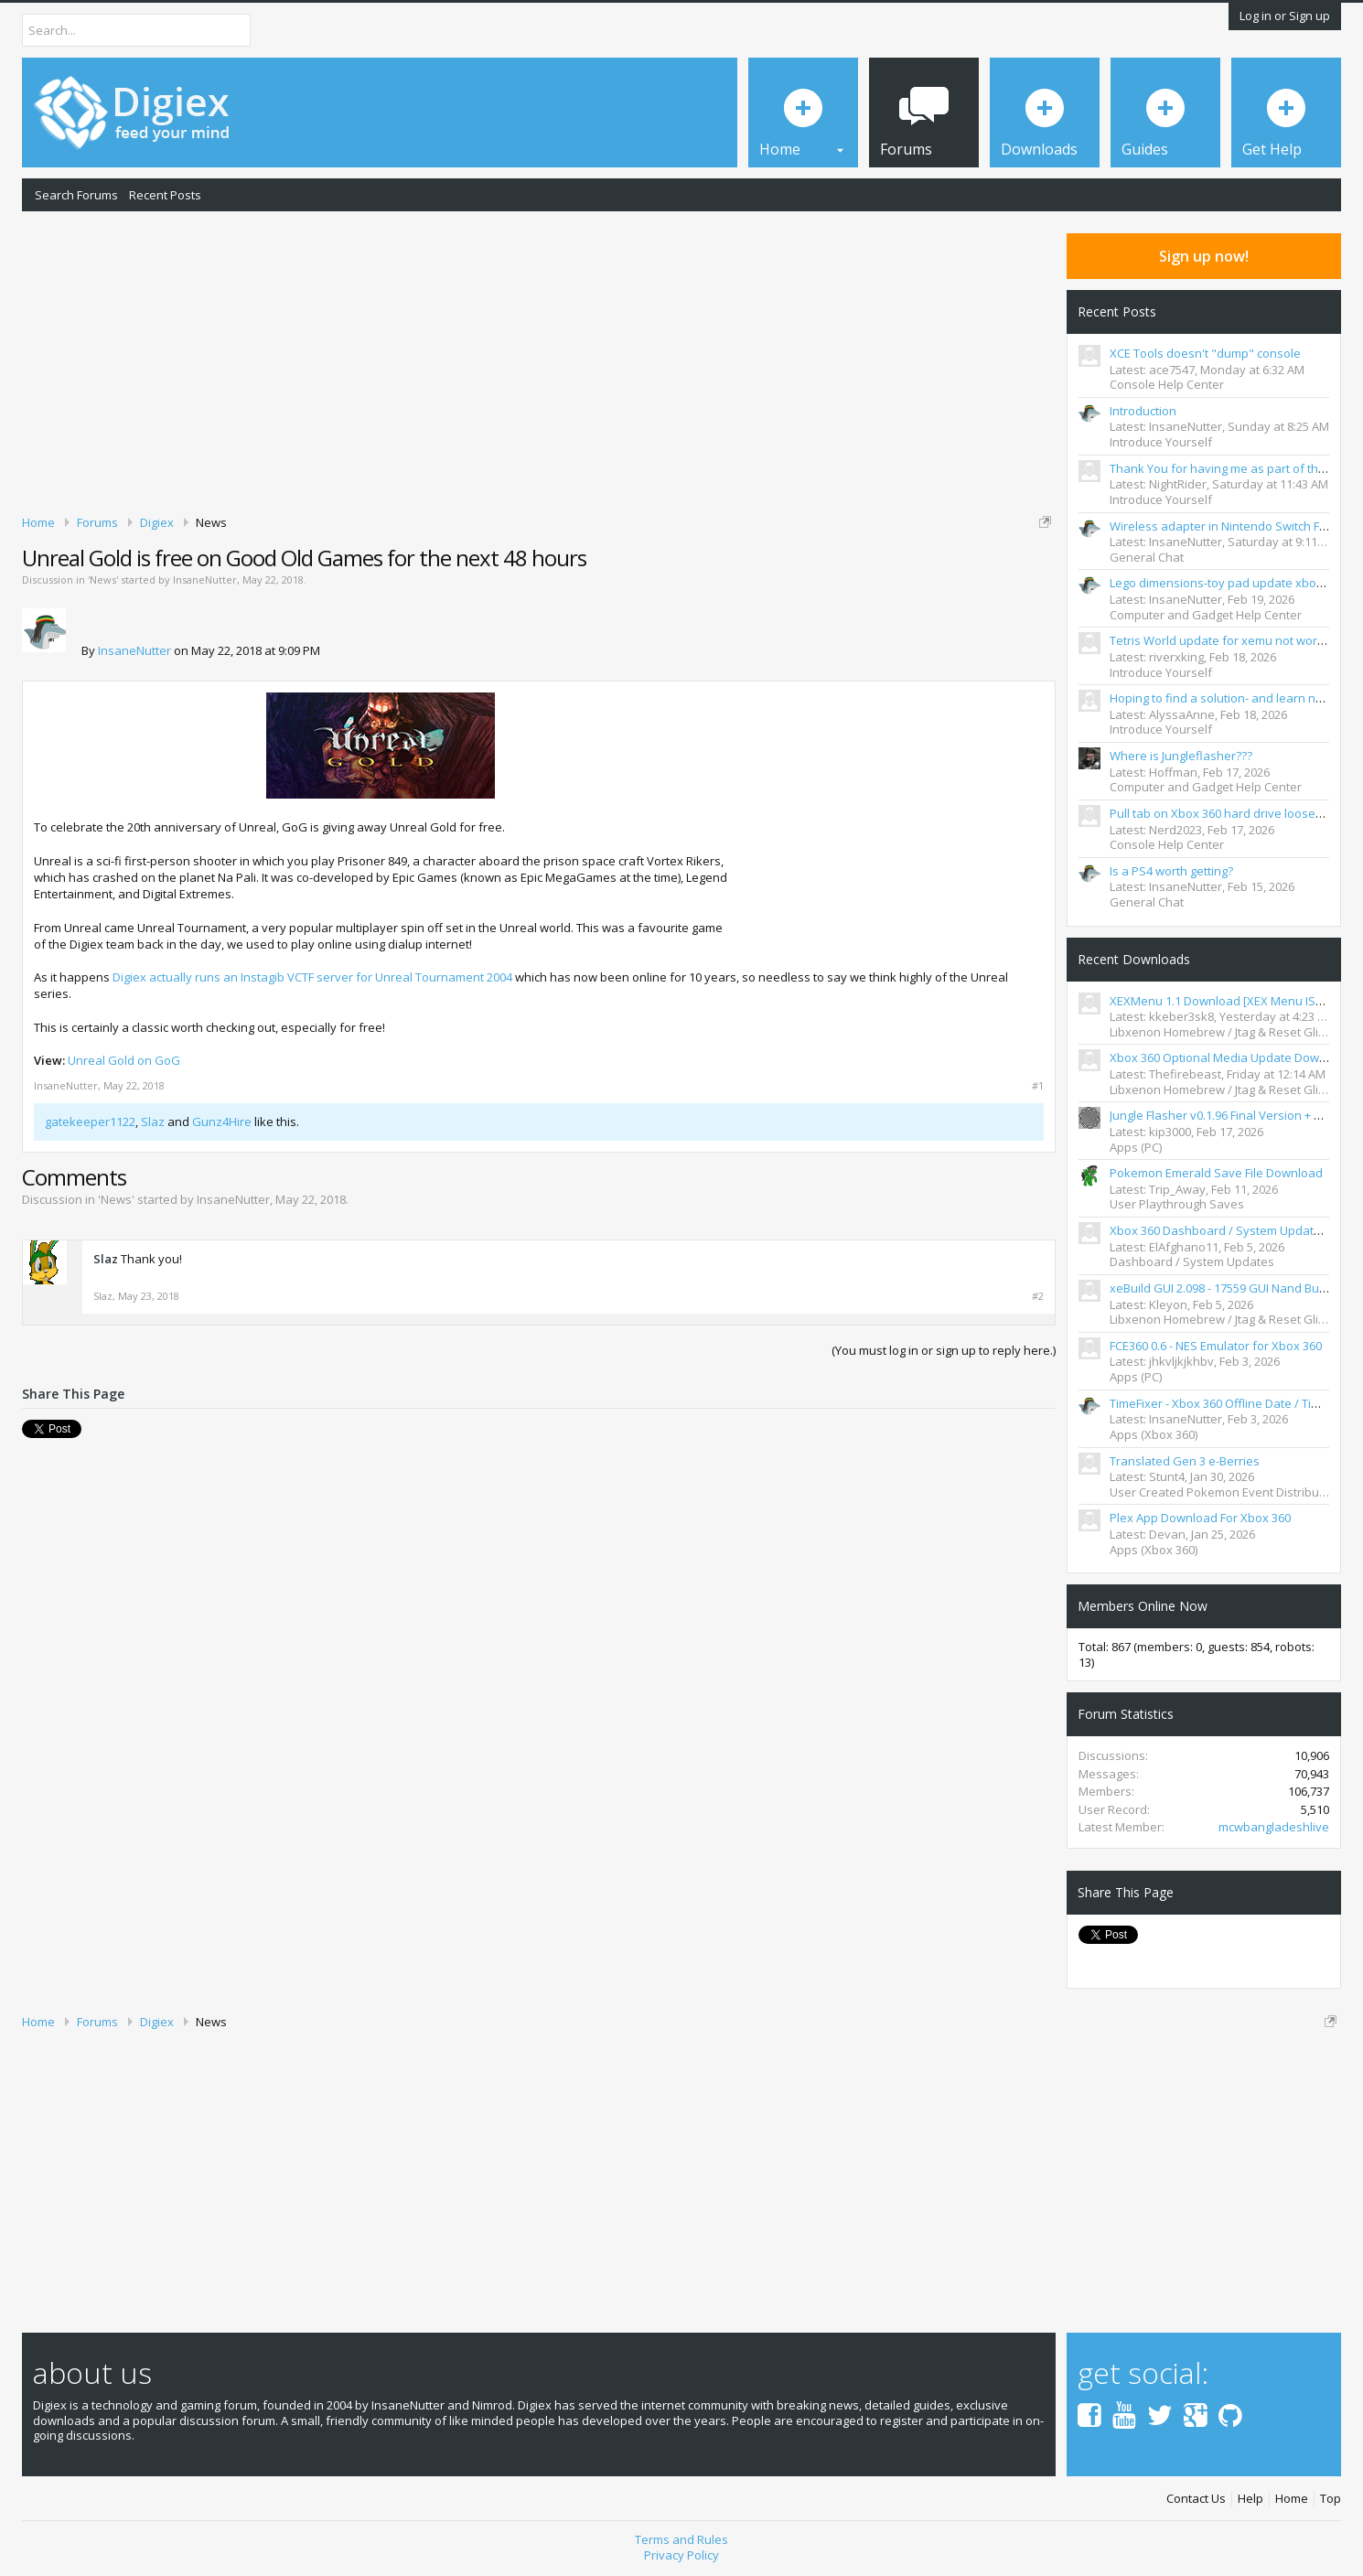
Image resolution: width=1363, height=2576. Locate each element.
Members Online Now (1142, 1606)
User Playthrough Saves (1177, 1204)
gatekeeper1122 (90, 1121)
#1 (1038, 1085)
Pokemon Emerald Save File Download (1216, 1173)
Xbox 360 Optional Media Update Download (1230, 1057)
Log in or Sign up (1285, 15)
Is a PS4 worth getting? (1171, 871)
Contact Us (1196, 2498)
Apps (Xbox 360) (1153, 1434)
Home (1291, 2498)
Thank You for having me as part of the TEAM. (1235, 468)
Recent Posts (165, 195)
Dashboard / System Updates (1192, 1261)
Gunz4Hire (222, 1121)
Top (1330, 2498)
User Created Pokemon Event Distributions (1228, 1492)
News (103, 579)
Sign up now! (1204, 256)
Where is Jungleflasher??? (1181, 755)
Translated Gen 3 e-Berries (1185, 1461)
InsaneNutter (205, 579)
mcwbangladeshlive (1273, 1827)
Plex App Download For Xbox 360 (1200, 1517)
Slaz (153, 1121)
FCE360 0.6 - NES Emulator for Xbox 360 (1216, 1345)
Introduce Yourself (1161, 442)
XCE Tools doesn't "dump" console (1205, 353)
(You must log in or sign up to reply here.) (944, 1350)
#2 (1038, 1296)
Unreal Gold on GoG (124, 1060)
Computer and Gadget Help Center (1206, 614)
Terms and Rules (681, 2538)
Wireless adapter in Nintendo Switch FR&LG (1229, 526)
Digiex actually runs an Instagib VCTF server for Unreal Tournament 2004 (312, 977)
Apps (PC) (1136, 1147)
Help (1250, 2498)
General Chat (1147, 557)
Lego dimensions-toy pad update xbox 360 (1227, 582)
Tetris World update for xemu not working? (1228, 640)
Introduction (1143, 410)
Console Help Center (1167, 384)
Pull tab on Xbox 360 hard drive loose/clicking (1234, 813)
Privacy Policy (681, 2554)
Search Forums (76, 195)
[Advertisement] (539, 359)
